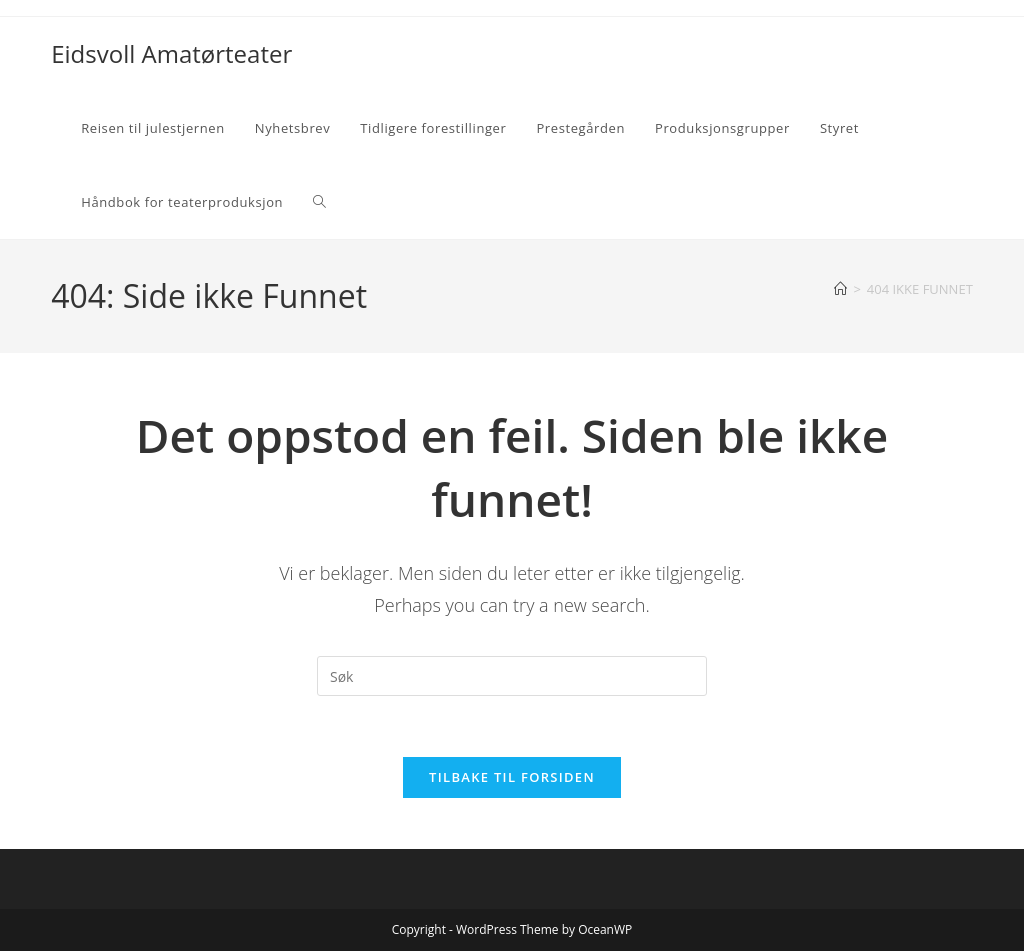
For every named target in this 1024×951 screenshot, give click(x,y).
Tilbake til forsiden (512, 777)
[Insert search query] (512, 676)
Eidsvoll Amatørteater (171, 53)
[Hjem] (840, 289)
